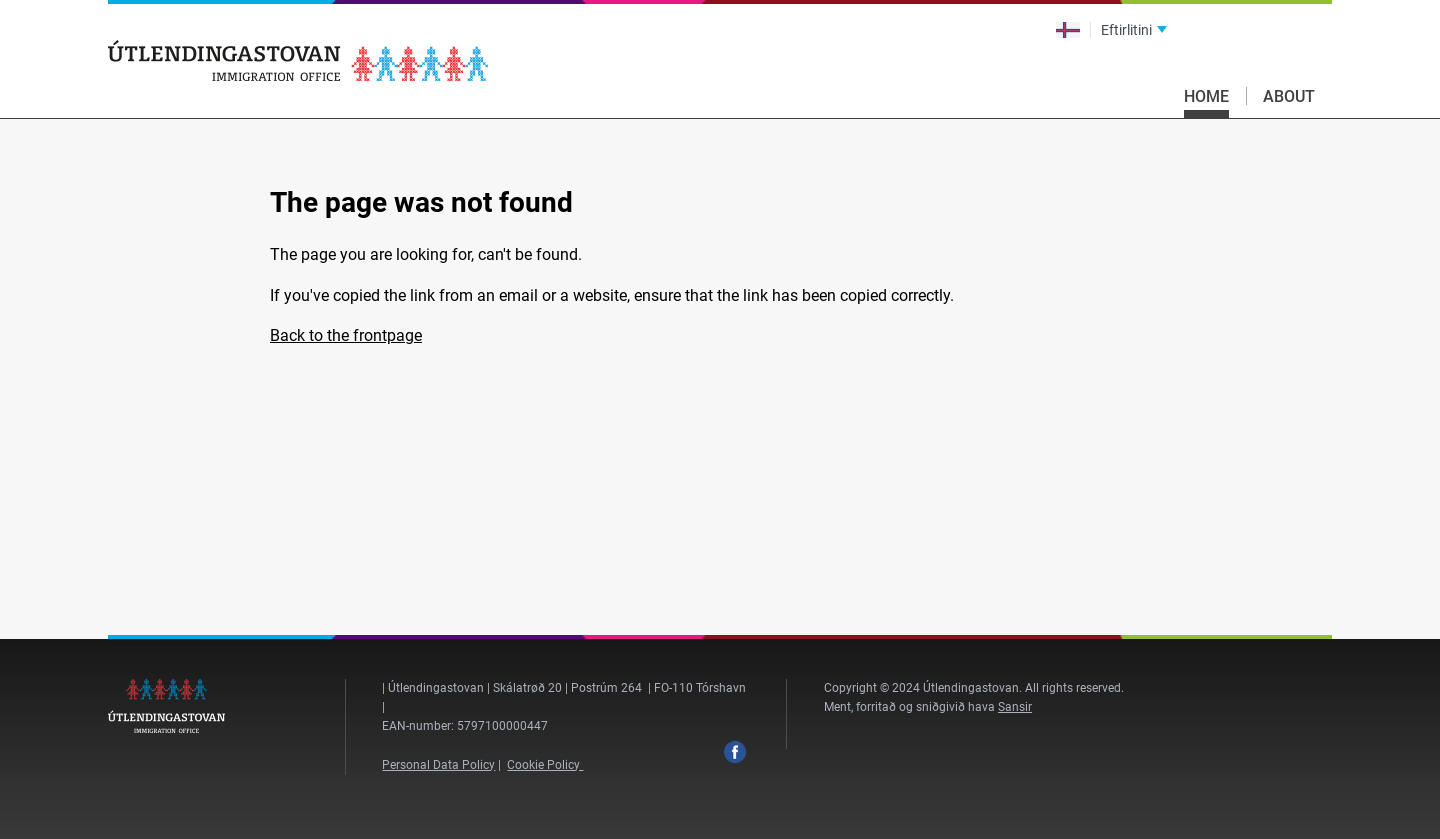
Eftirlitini (1126, 30)
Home (1206, 96)
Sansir (1015, 707)
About (1289, 96)
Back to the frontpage (346, 335)
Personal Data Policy (438, 765)
